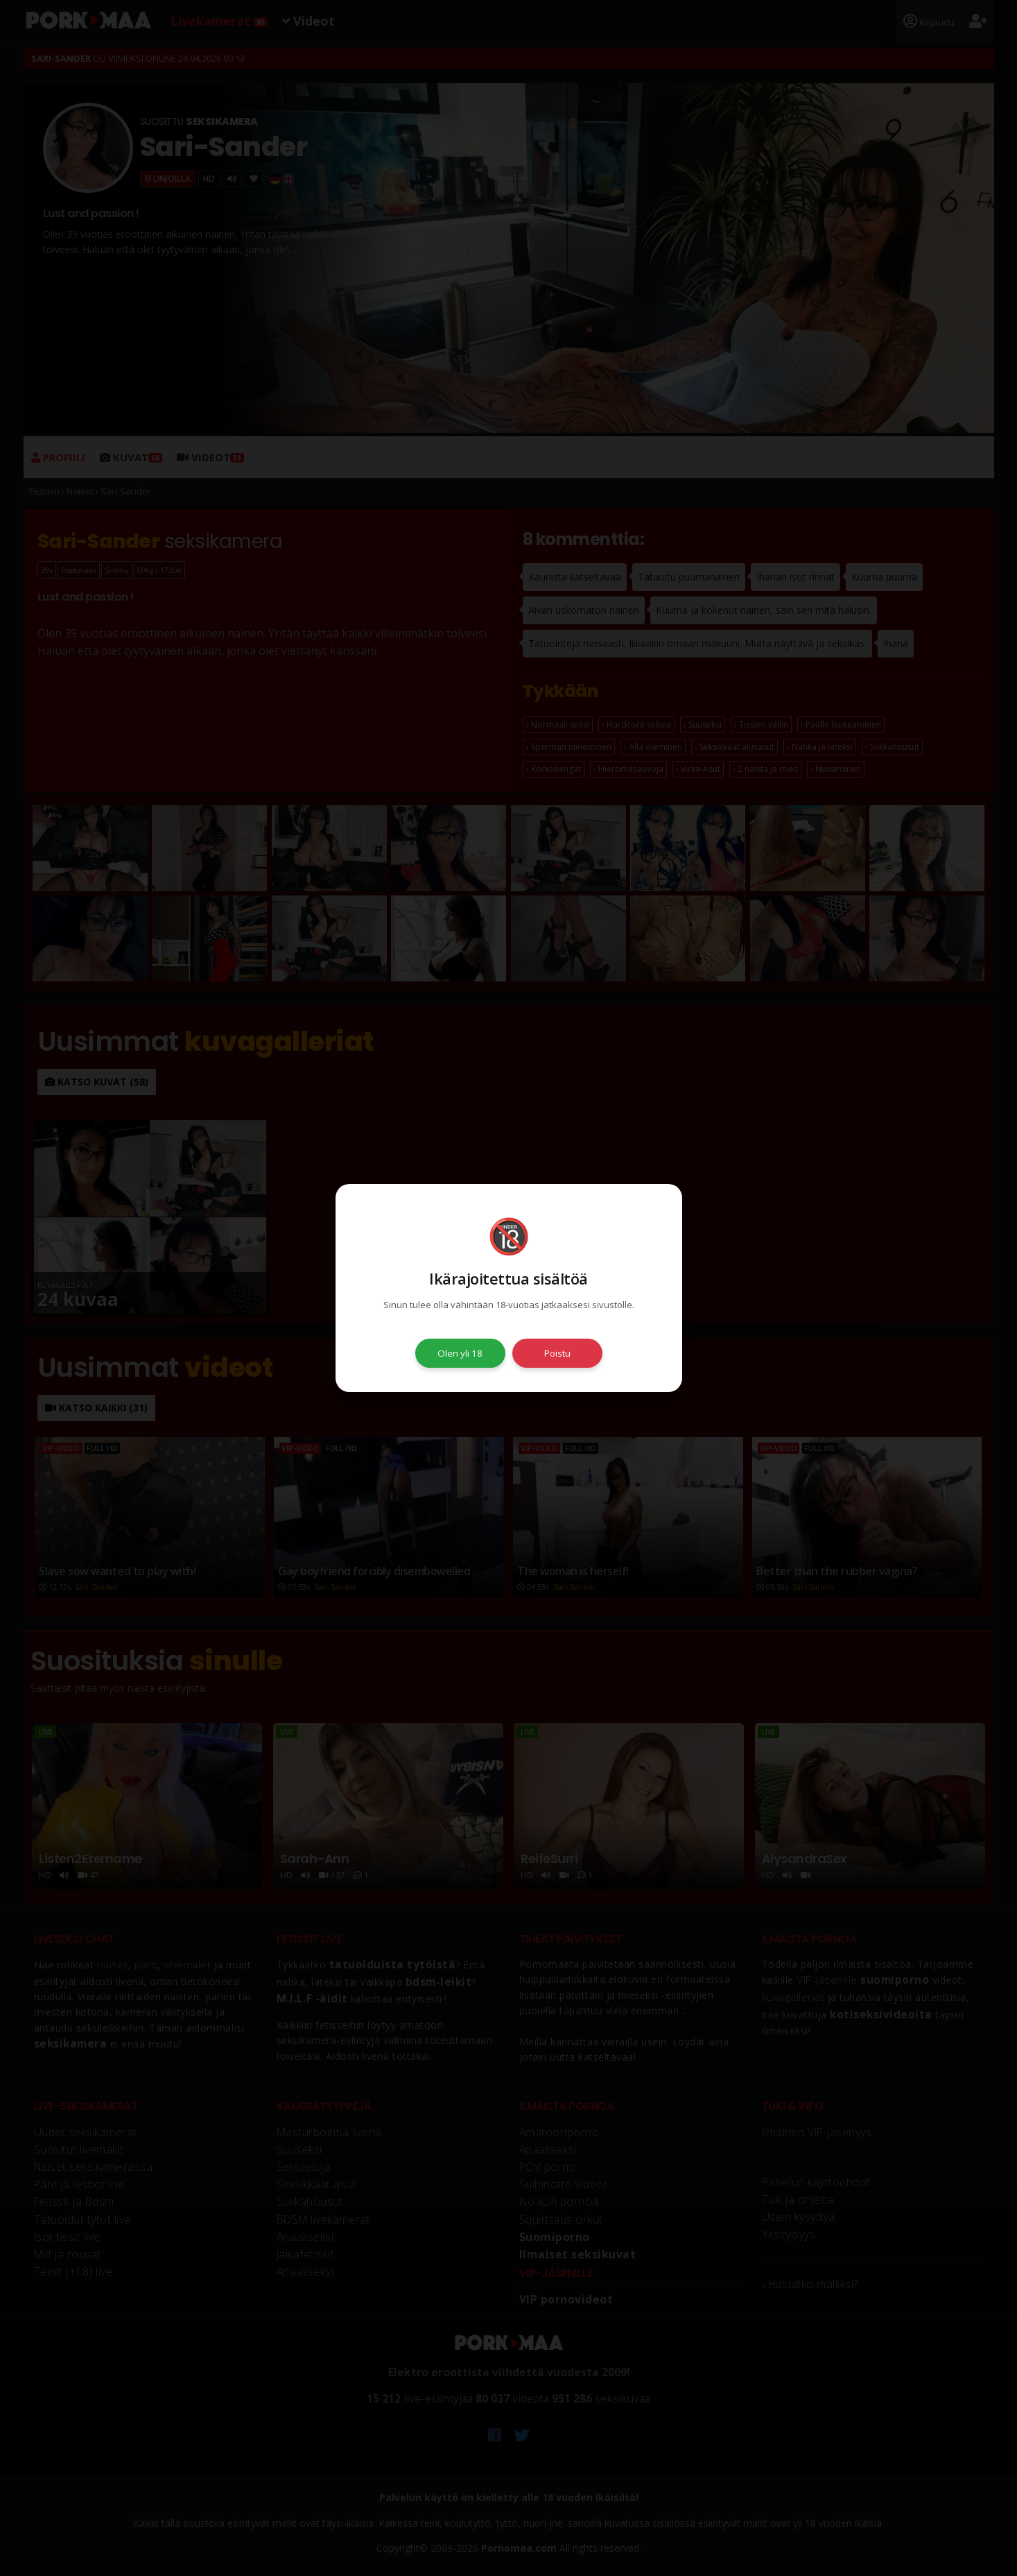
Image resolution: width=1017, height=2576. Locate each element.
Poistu (557, 1353)
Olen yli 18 (460, 1353)
